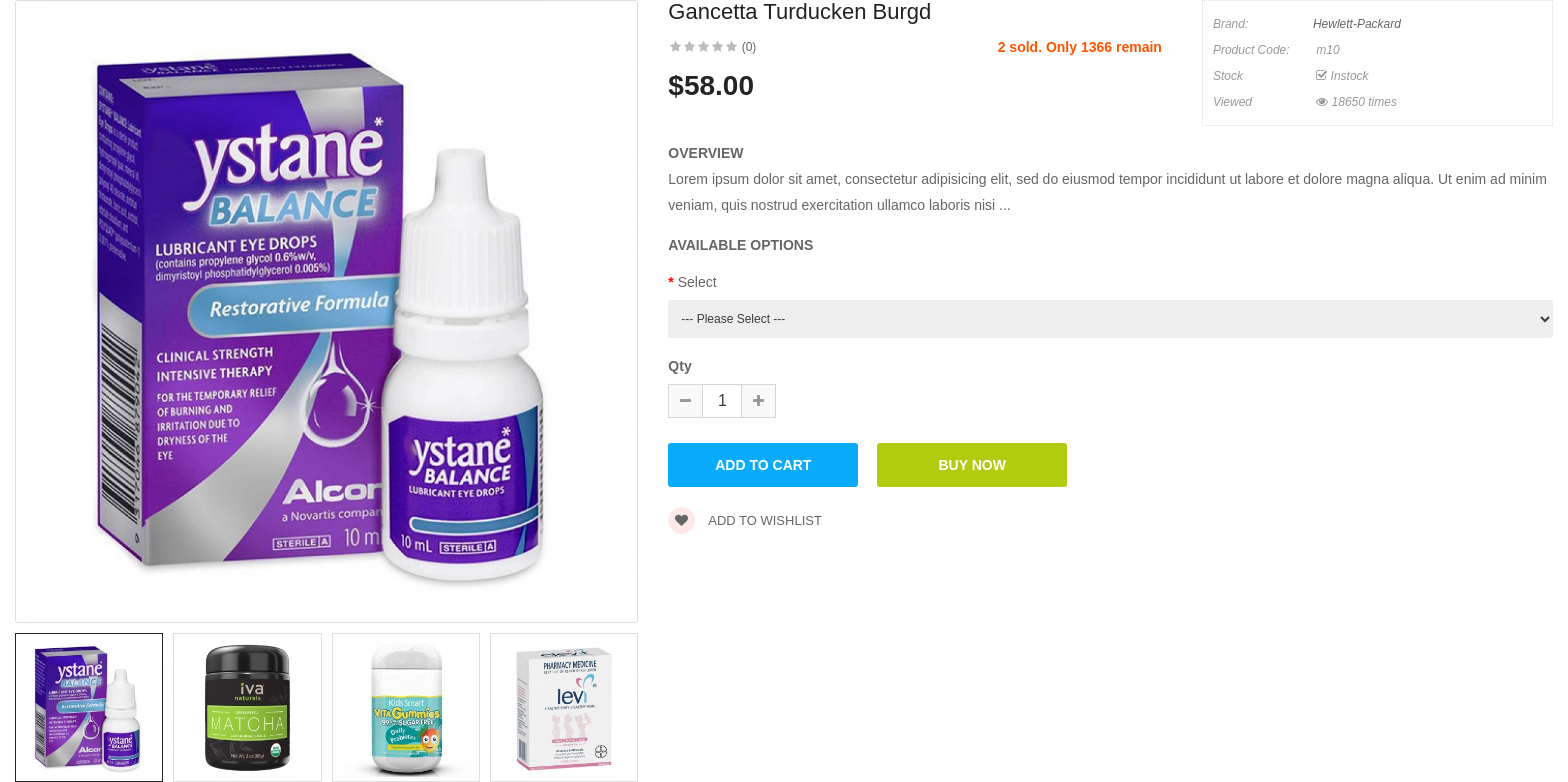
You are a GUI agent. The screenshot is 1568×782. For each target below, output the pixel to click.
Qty (679, 366)
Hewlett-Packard (1357, 24)
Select (697, 282)
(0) (749, 47)
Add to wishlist (745, 520)
